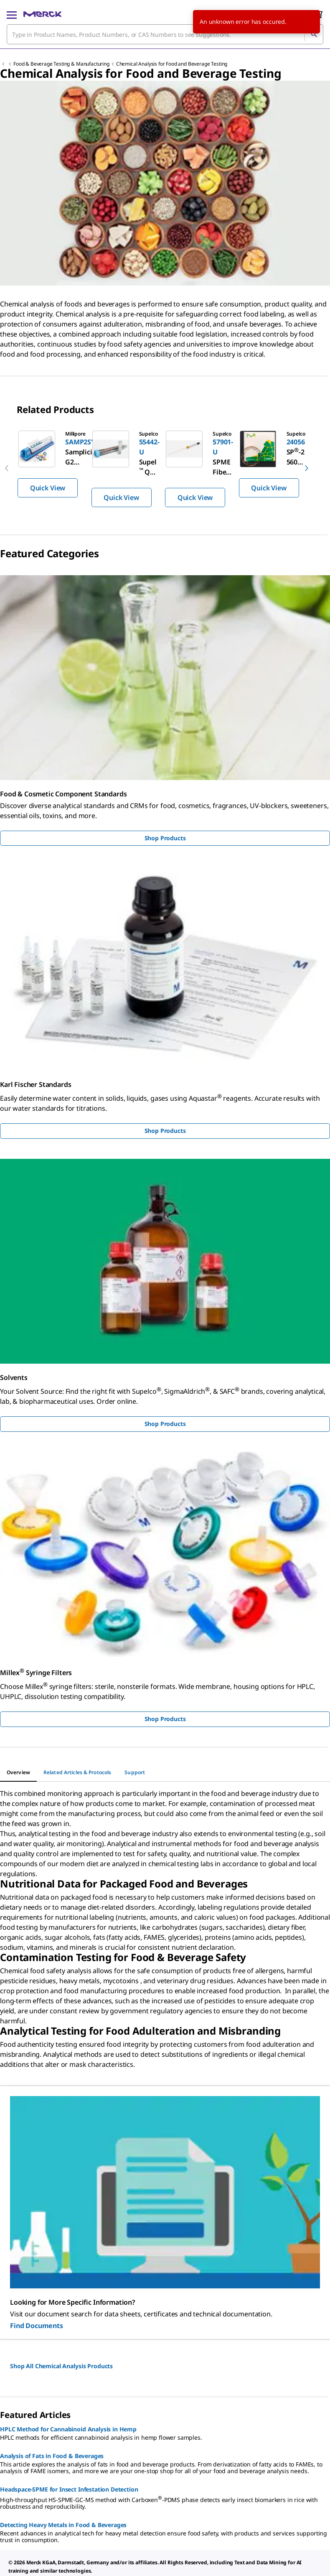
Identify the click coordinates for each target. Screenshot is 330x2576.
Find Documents (36, 2325)
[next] (306, 468)
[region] (165, 468)
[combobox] (165, 34)
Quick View (47, 487)
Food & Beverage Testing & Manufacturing (61, 63)
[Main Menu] (12, 14)
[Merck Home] (42, 14)
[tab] (18, 1772)
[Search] (314, 34)
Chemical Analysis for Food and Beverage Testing (171, 63)
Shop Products (165, 838)
